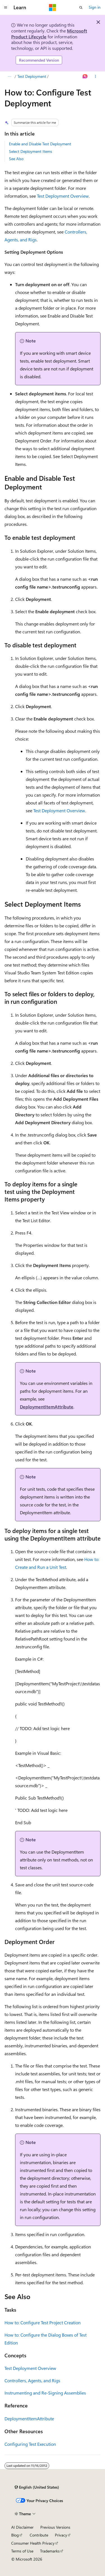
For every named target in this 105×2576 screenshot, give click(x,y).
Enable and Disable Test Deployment (40, 143)
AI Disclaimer (22, 2527)
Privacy (61, 2535)
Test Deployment (31, 76)
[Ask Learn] (85, 76)
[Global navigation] (5, 8)
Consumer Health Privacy (33, 2543)
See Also (16, 158)
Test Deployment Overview (63, 196)
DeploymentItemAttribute (46, 1407)
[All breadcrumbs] (9, 76)
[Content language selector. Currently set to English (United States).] (36, 2487)
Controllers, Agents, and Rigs (32, 2380)
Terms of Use (22, 2551)
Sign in (95, 7)
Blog (15, 2535)
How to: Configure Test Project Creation (42, 2322)
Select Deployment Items (30, 151)
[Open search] (81, 8)
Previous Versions (55, 2527)
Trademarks (50, 2551)
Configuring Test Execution (30, 2444)
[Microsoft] (52, 7)
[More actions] (96, 76)
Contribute (39, 2535)
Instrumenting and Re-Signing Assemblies (45, 2393)
